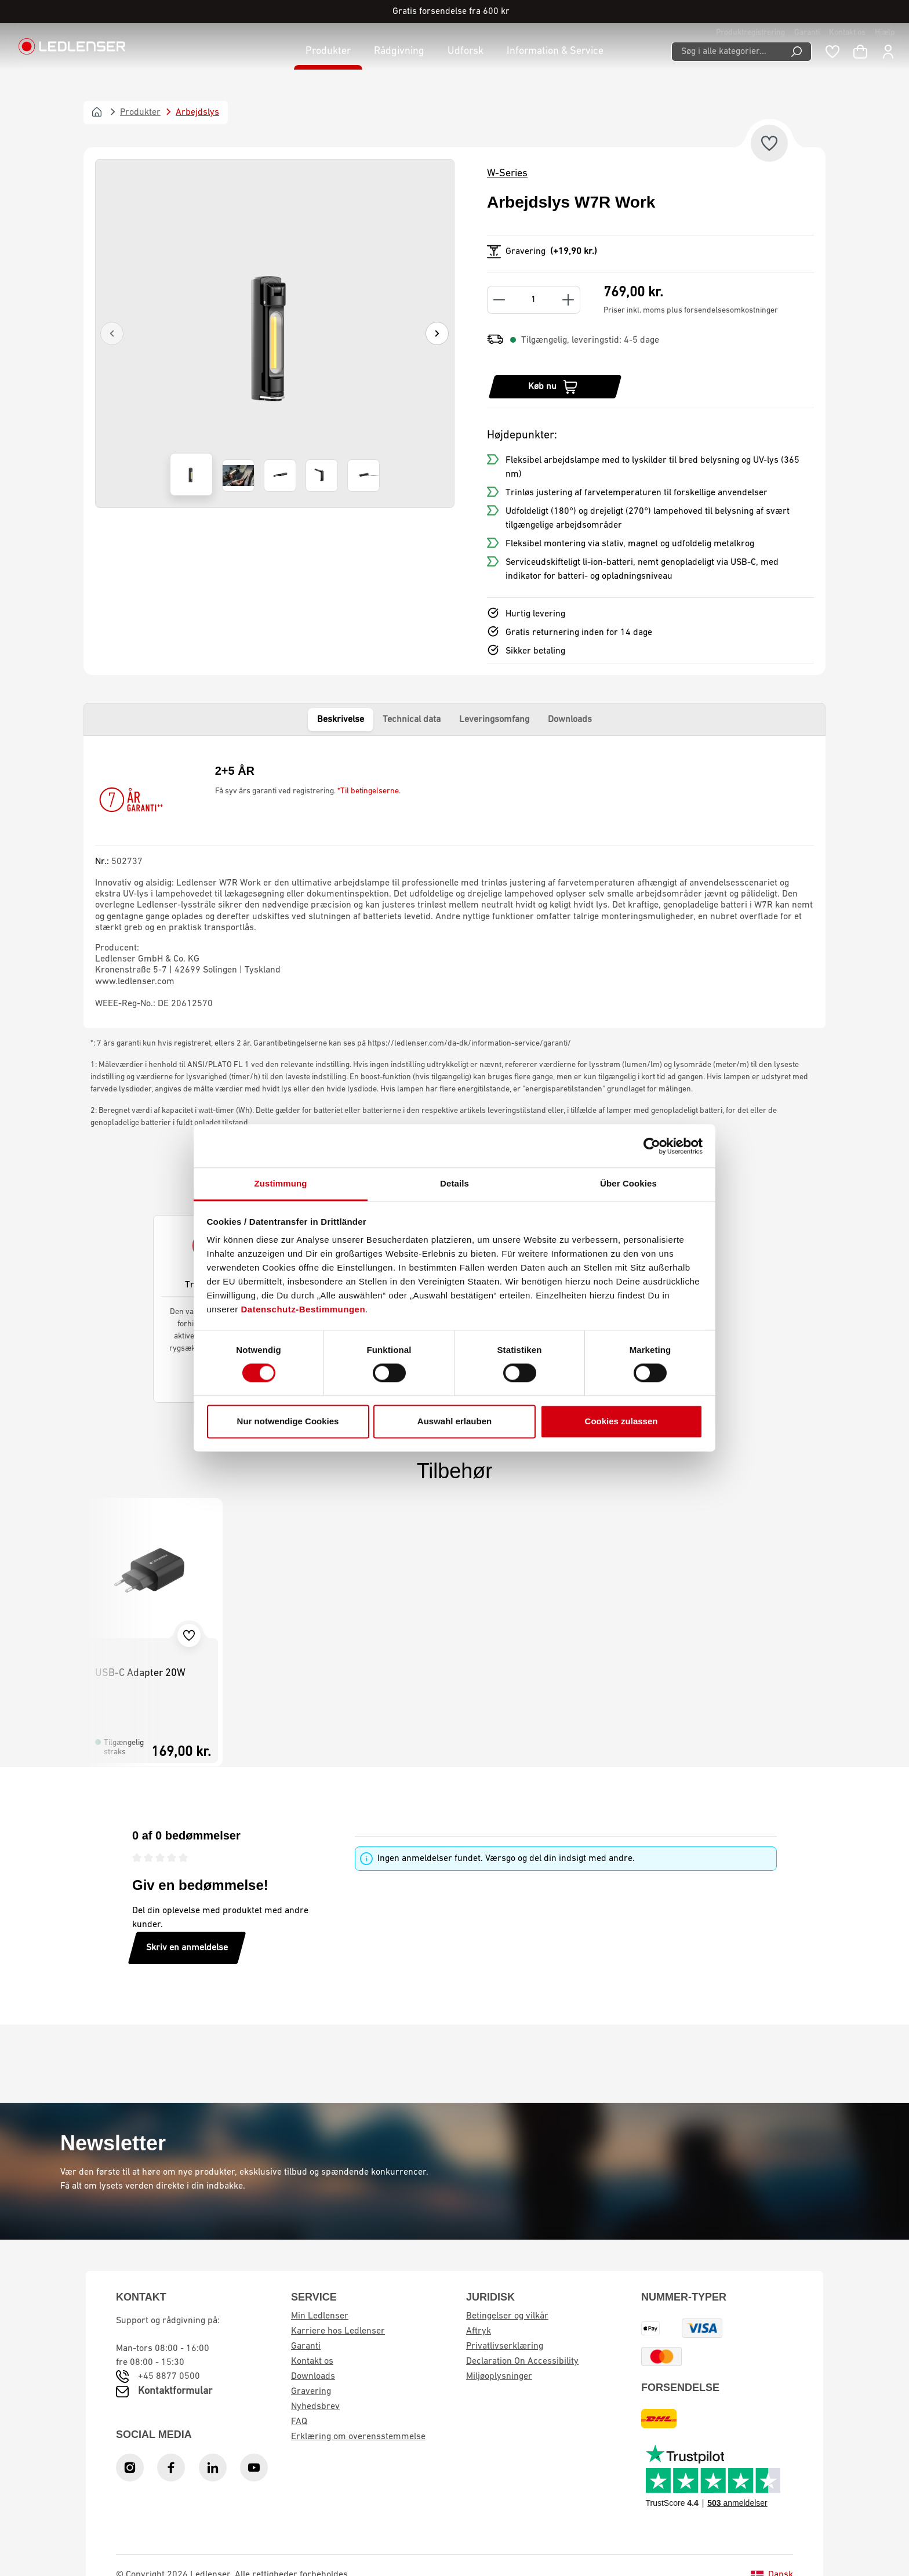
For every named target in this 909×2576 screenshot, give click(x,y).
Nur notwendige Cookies (288, 1421)
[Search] (797, 51)
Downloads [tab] (570, 719)
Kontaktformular (175, 2391)
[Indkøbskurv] (860, 52)
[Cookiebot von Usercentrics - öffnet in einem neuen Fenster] (652, 1146)
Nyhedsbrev (315, 2406)
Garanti (807, 32)
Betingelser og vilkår (507, 2316)
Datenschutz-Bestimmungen (303, 1309)
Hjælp (885, 32)
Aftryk (478, 2331)
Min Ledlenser (319, 2316)
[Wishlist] (832, 52)
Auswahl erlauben (454, 1421)
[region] (275, 333)
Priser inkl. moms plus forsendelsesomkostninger (690, 310)
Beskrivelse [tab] (340, 719)
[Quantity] (533, 300)
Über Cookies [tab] (628, 1183)
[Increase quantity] (568, 300)
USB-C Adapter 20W (140, 1673)
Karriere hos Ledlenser (338, 2331)
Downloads (313, 2376)
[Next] (437, 333)
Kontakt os (847, 32)
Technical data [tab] (412, 719)
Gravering (311, 2391)
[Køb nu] (555, 386)
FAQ (299, 2421)
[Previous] (111, 333)
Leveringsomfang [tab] (494, 719)
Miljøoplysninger (499, 2376)
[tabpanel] (454, 882)
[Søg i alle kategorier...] (726, 51)
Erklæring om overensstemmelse (358, 2436)
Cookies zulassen (621, 1421)
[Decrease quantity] (499, 300)
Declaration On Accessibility (522, 2361)
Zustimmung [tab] (280, 1183)
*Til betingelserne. (369, 791)
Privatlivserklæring (504, 2346)
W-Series (507, 173)
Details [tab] (454, 1183)
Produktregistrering (750, 32)
